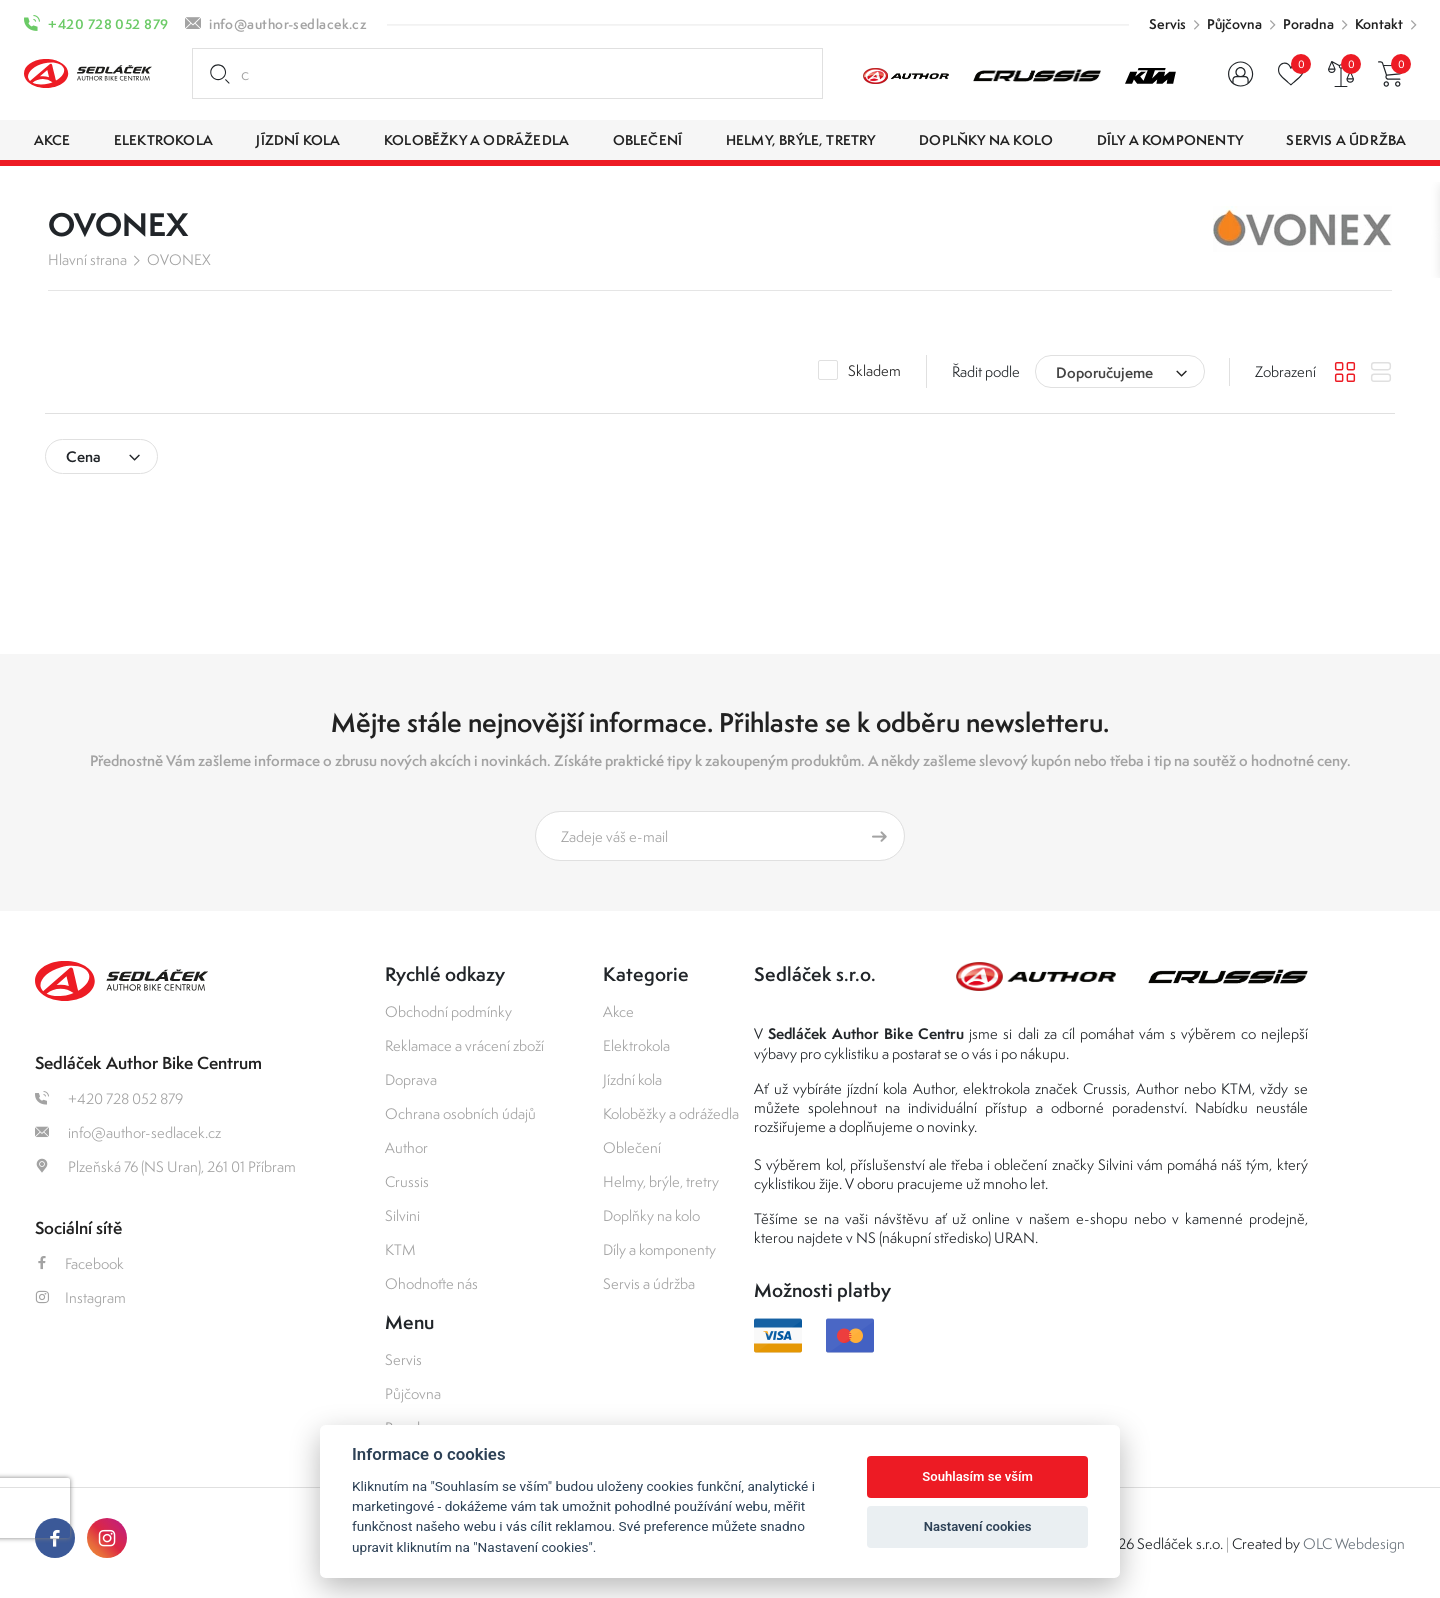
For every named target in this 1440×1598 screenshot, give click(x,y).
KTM (400, 1249)
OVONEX (179, 259)
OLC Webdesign (1354, 1543)
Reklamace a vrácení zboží (464, 1045)
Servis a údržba (649, 1283)
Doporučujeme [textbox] (1104, 372)
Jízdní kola (632, 1079)
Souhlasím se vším (977, 1476)
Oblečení (632, 1147)
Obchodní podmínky (448, 1011)
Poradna (1308, 24)
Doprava (411, 1079)
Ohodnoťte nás (431, 1283)
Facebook (79, 1263)
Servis (1167, 24)
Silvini (402, 1215)
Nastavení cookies (978, 1526)
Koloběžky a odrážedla (671, 1113)
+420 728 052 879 (108, 24)
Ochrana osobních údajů (460, 1113)
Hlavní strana (87, 259)
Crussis (407, 1181)
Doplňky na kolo (651, 1215)
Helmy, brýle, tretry (661, 1181)
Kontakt (1379, 24)
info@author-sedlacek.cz (288, 24)
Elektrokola (636, 1045)
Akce (618, 1011)
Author (406, 1147)
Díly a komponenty (659, 1249)
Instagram (80, 1297)
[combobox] (1120, 371)
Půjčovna (1234, 24)
